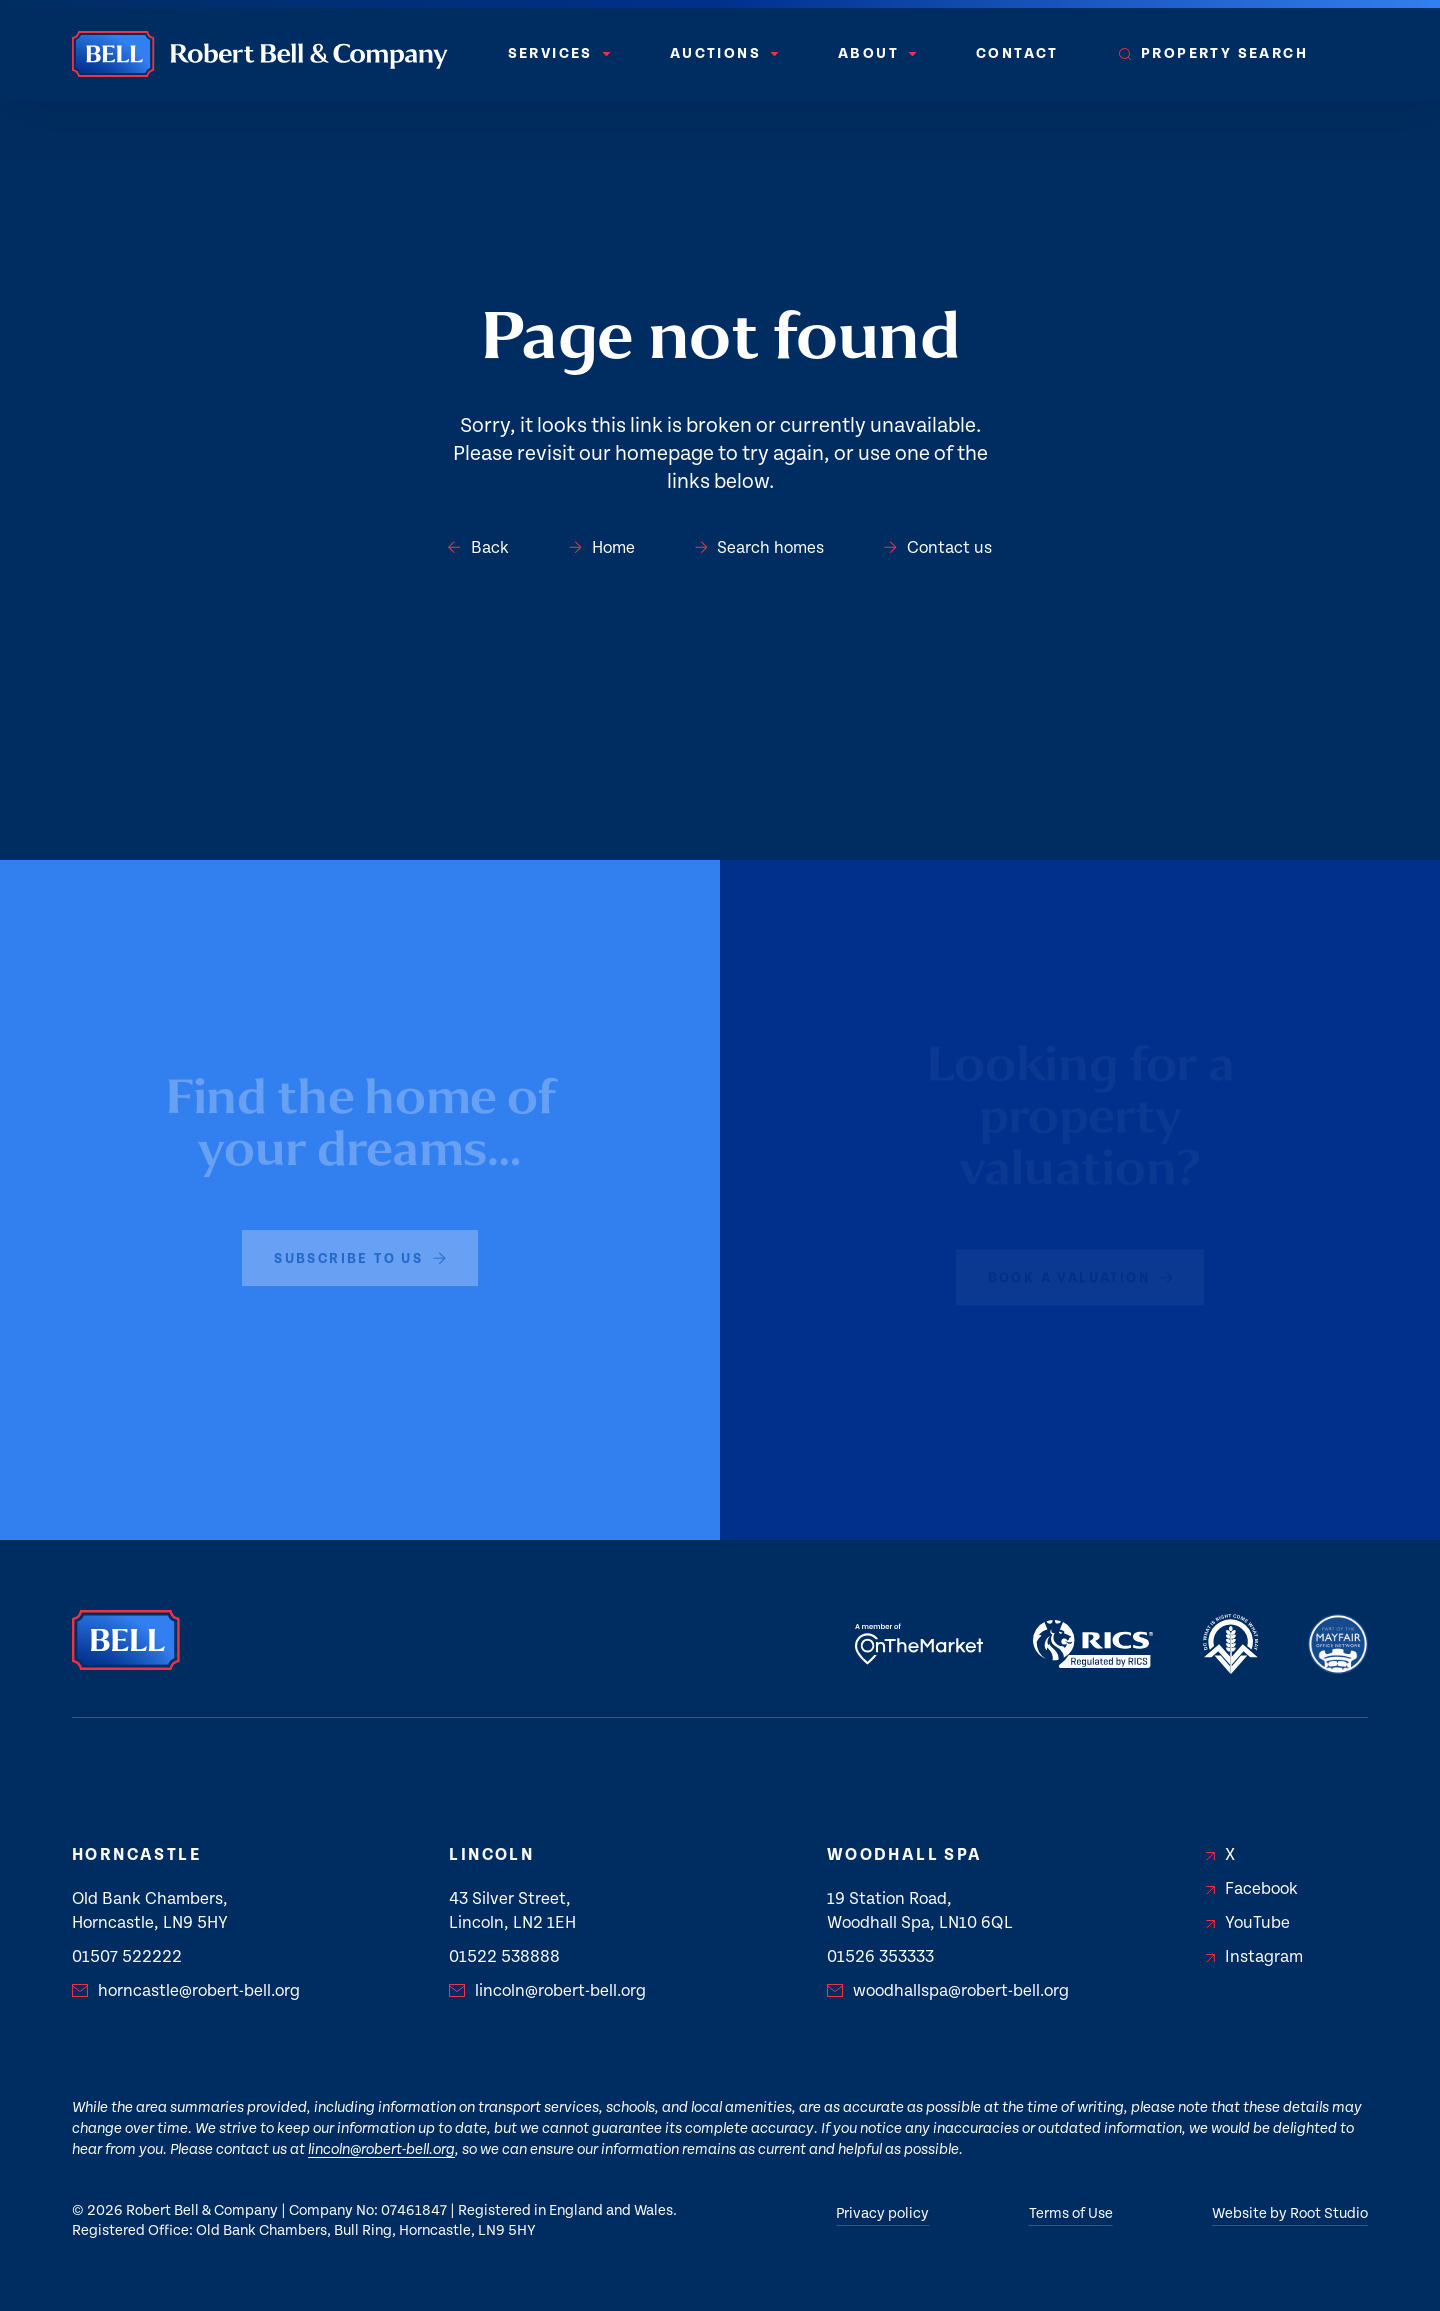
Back (478, 548)
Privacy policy (882, 2213)
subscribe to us (360, 1252)
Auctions (724, 53)
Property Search (1213, 53)
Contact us (938, 548)
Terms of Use (1071, 2213)
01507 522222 (127, 1957)
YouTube (1248, 1923)
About (877, 53)
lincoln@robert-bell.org (547, 1991)
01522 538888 (504, 1957)
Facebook (1252, 1889)
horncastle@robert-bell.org (186, 1991)
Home (602, 548)
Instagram (1254, 1957)
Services (559, 53)
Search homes (760, 548)
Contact (1017, 53)
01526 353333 (880, 1957)
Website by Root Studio (1290, 2213)
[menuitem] (559, 54)
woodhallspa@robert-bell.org (948, 1991)
